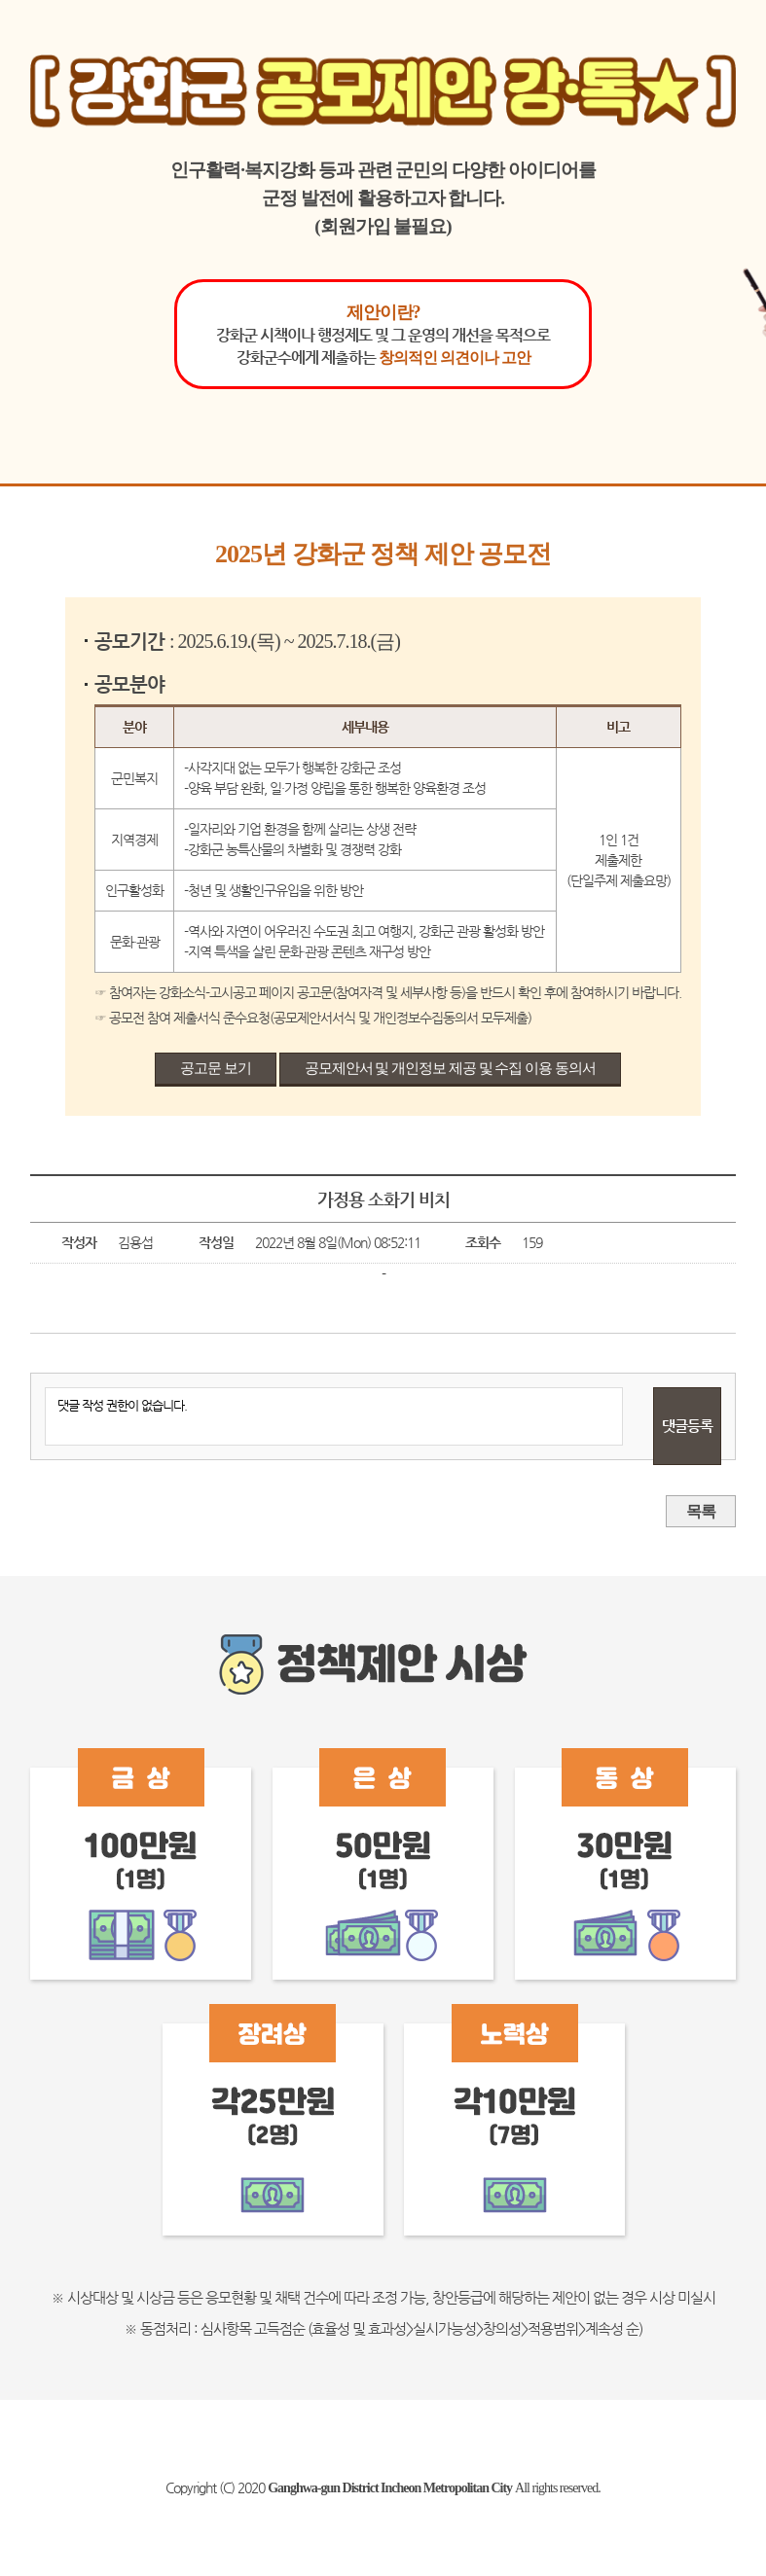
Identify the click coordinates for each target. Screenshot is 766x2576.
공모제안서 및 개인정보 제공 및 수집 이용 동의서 (450, 1068)
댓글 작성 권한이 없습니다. (333, 1416)
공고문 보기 (215, 1068)
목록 (700, 1511)
